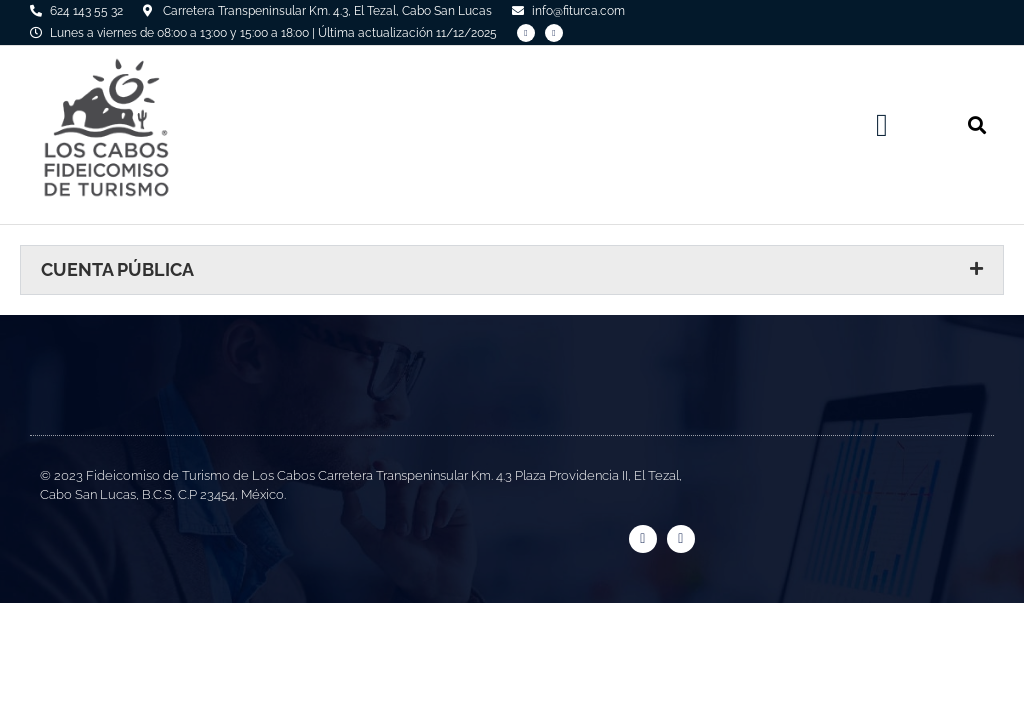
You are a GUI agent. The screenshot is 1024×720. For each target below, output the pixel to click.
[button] (882, 125)
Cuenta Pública (117, 269)
